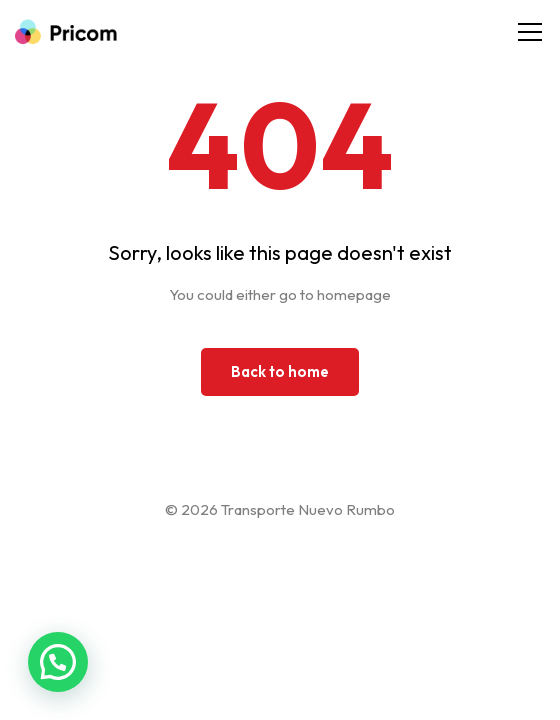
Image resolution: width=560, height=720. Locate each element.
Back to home (280, 371)
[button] (58, 662)
